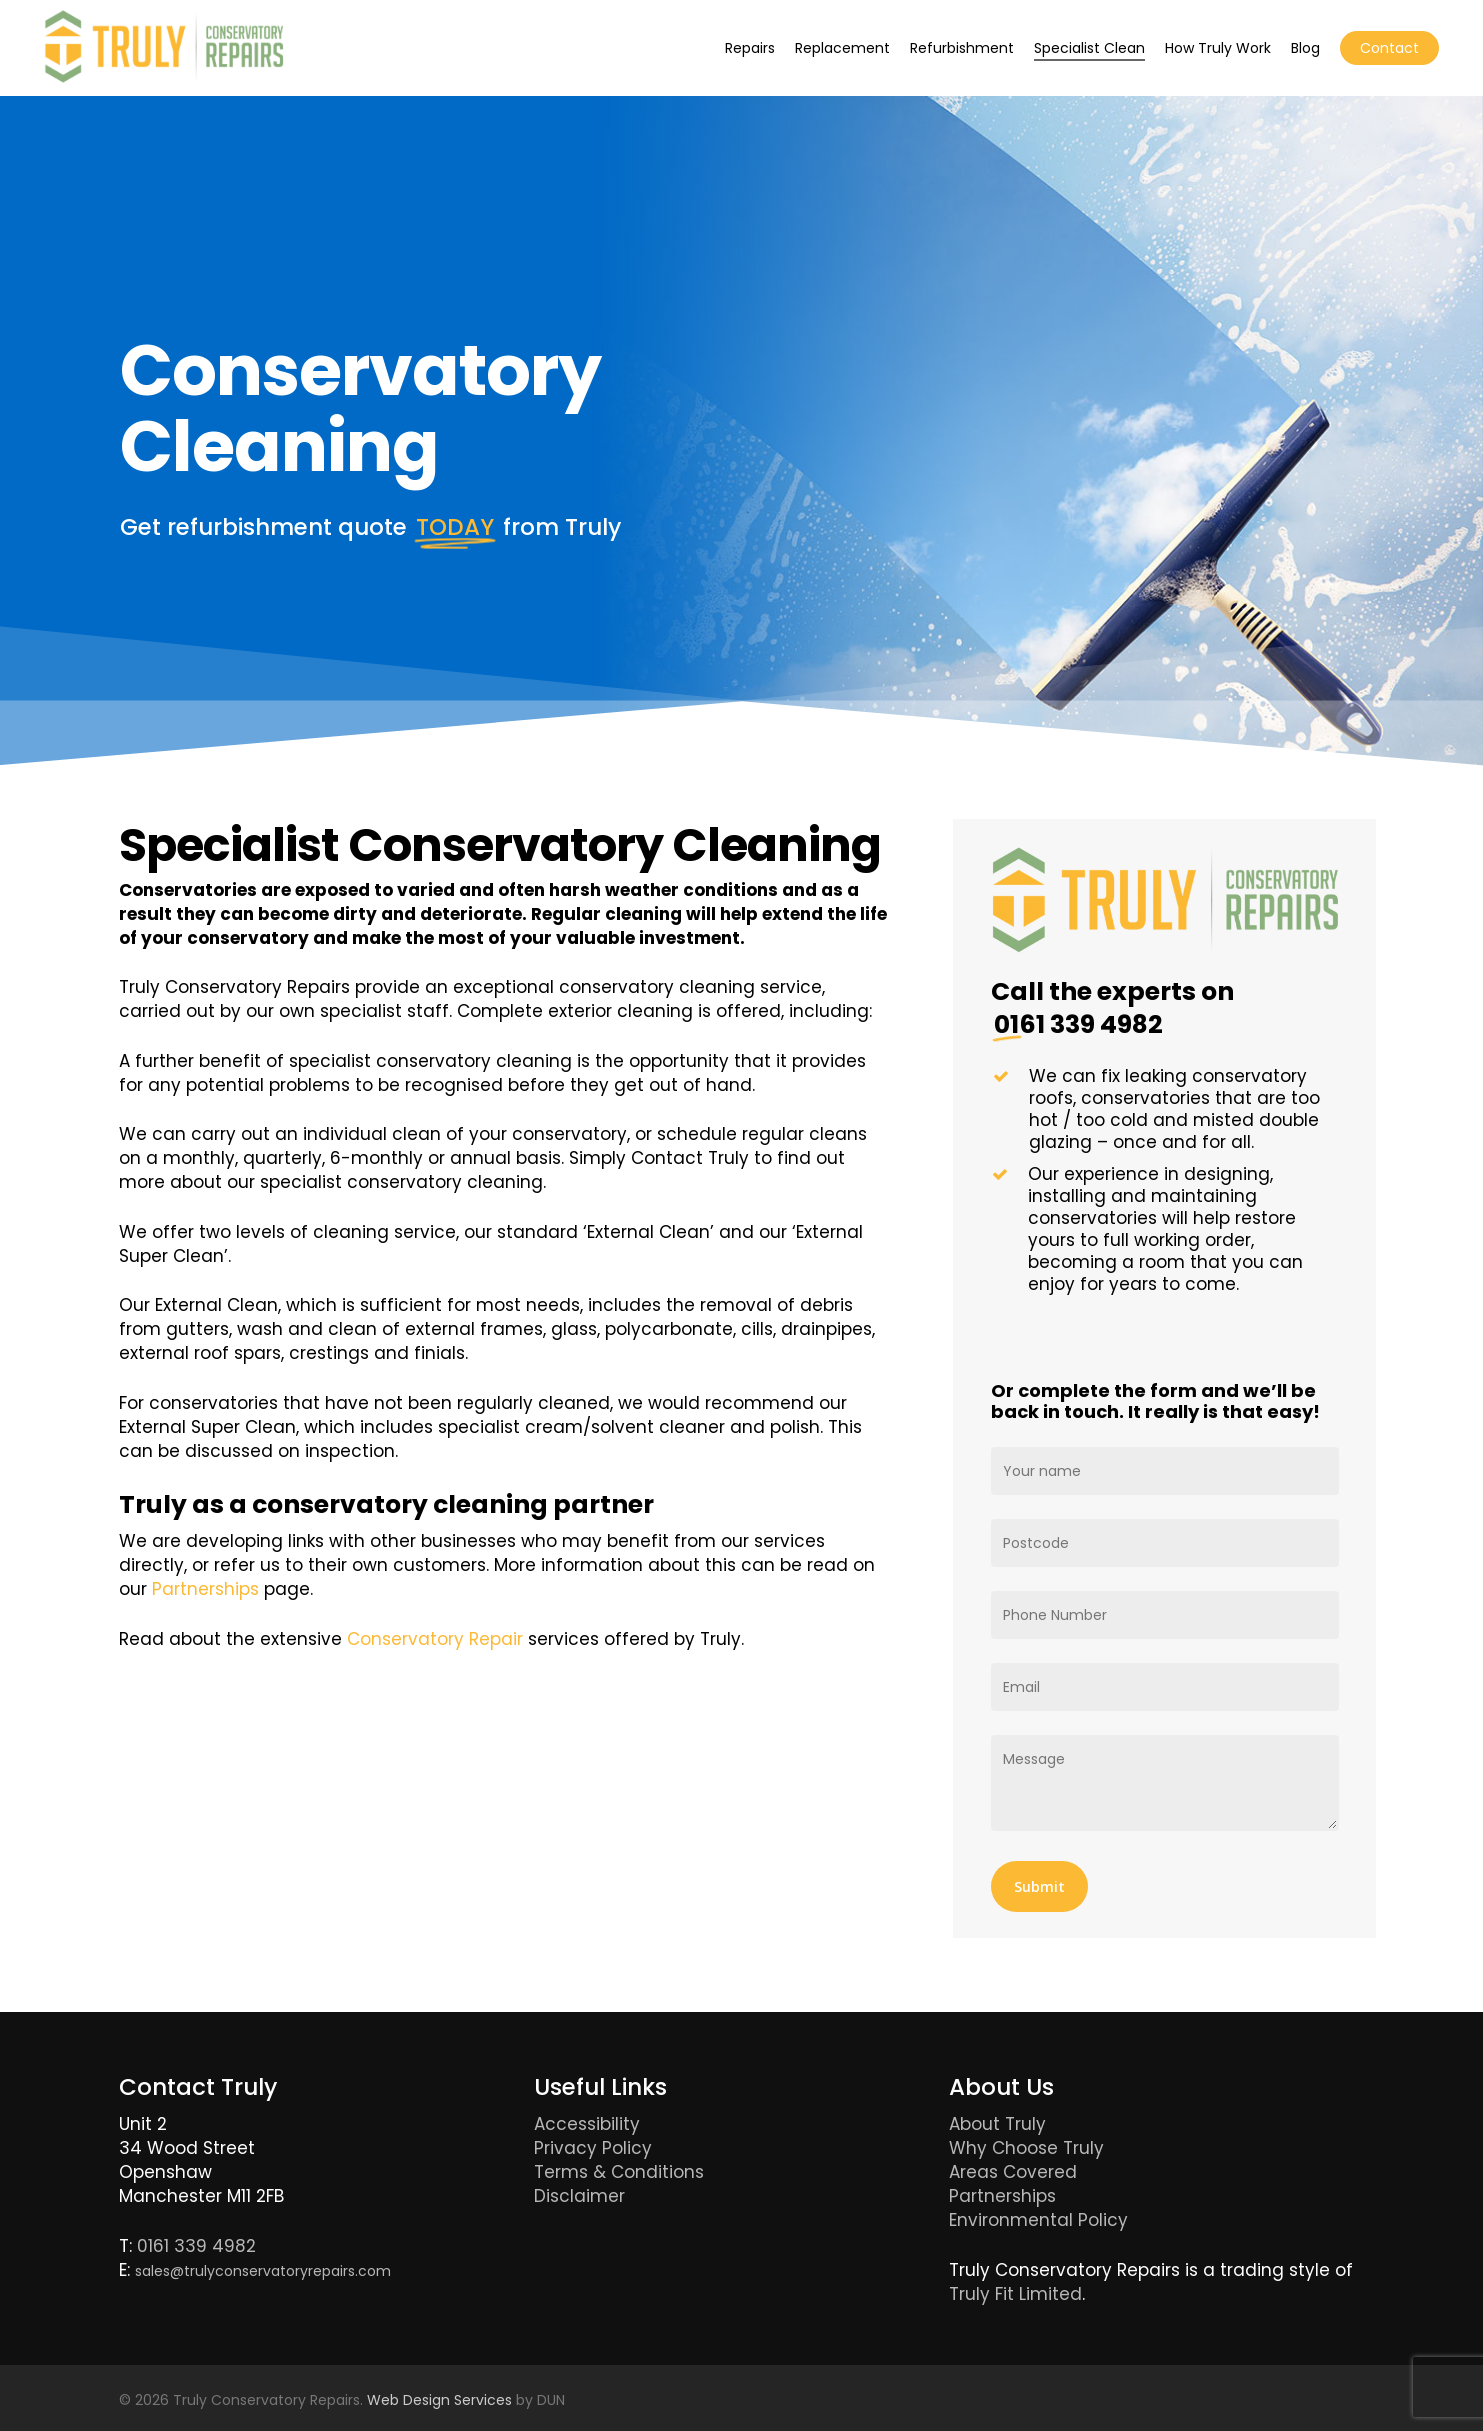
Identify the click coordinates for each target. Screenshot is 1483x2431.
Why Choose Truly (1026, 2148)
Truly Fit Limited (1015, 2294)
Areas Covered (1013, 2172)
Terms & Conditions (619, 2172)
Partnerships (205, 1589)
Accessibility (587, 2124)
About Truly (997, 2124)
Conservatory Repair (435, 1639)
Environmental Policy (1038, 2220)
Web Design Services (439, 2400)
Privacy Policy (593, 2148)
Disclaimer (579, 2196)
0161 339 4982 (196, 2246)
